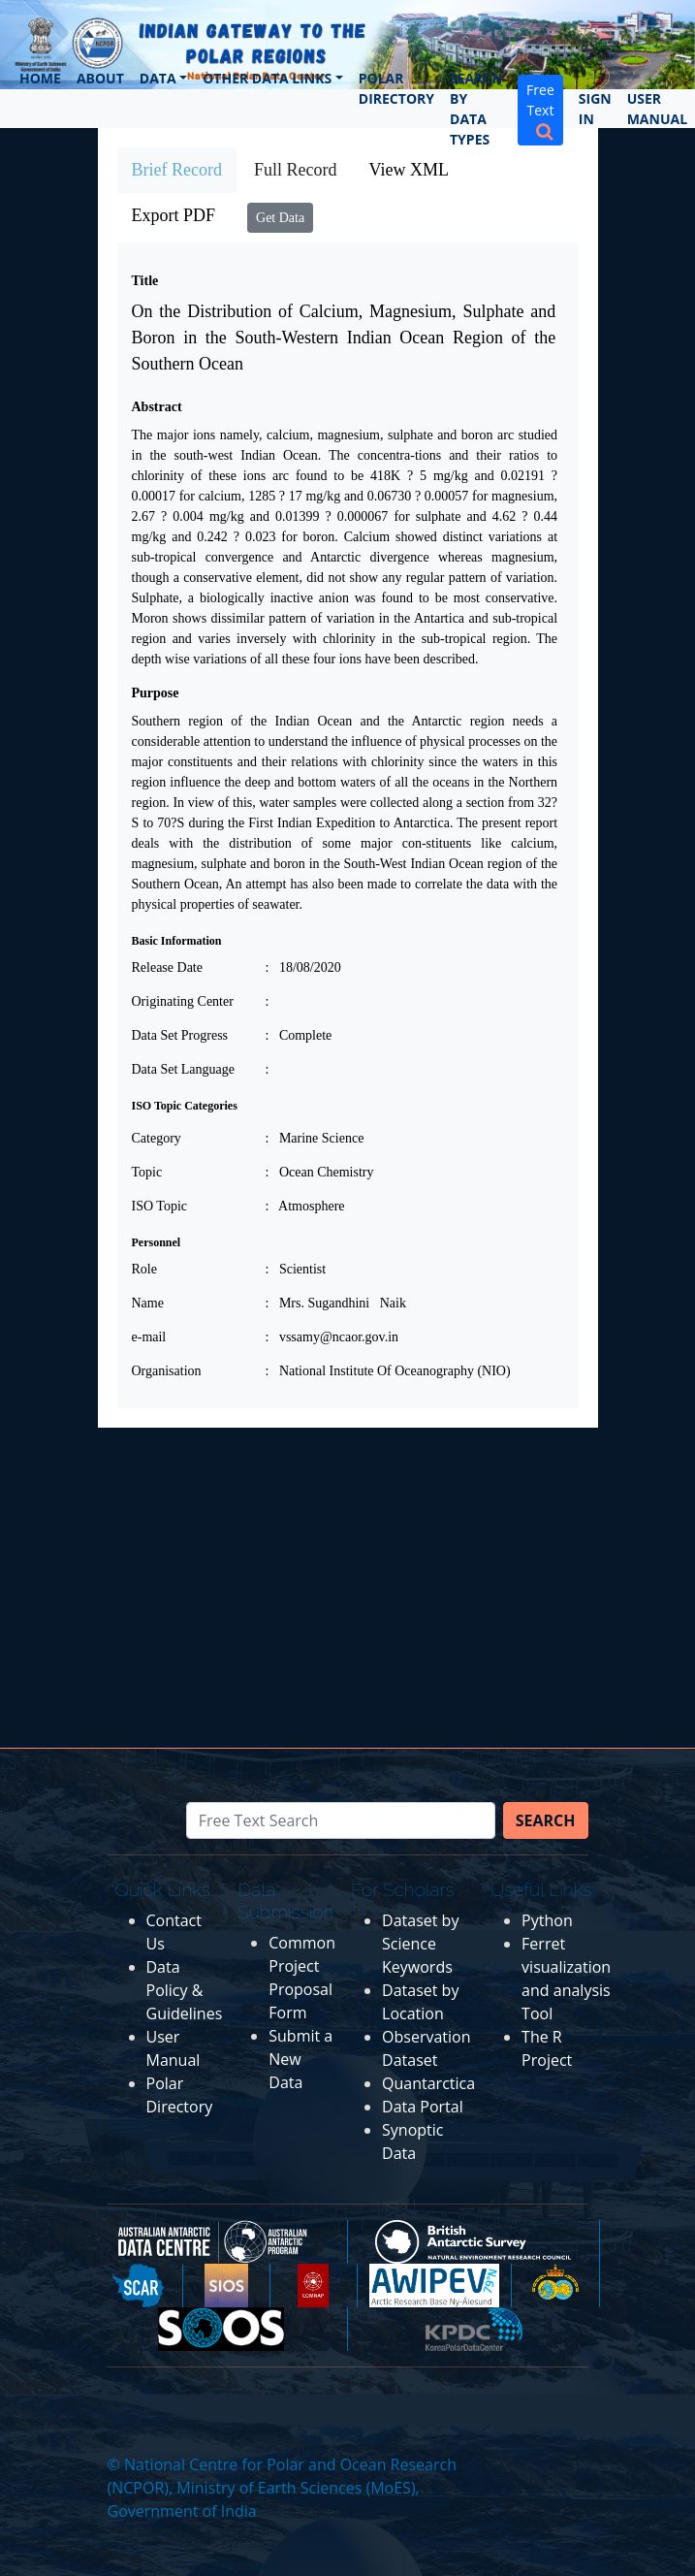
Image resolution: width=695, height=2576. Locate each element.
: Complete (299, 1035)
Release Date (167, 967)
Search (546, 1820)
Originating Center (183, 1001)
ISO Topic (159, 1206)
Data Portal (422, 2106)
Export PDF (174, 215)
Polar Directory (396, 88)
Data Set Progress (180, 1035)
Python (547, 1920)
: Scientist (296, 1269)
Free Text (540, 110)
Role (144, 1269)
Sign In (595, 108)
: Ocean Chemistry (320, 1172)
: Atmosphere (305, 1206)
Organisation (167, 1371)
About (100, 78)
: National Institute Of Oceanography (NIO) (388, 1371)
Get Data (280, 217)
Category (156, 1138)
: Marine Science (315, 1138)
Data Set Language (184, 1069)
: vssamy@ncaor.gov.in (332, 1337)
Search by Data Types (476, 108)
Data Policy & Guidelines (184, 1990)
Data (158, 78)
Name (148, 1303)
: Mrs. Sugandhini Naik (336, 1303)
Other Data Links (267, 78)
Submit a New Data (300, 2059)
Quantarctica (428, 2083)
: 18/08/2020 (303, 967)
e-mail (149, 1337)
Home (40, 78)
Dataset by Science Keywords (420, 1944)
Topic (147, 1172)
